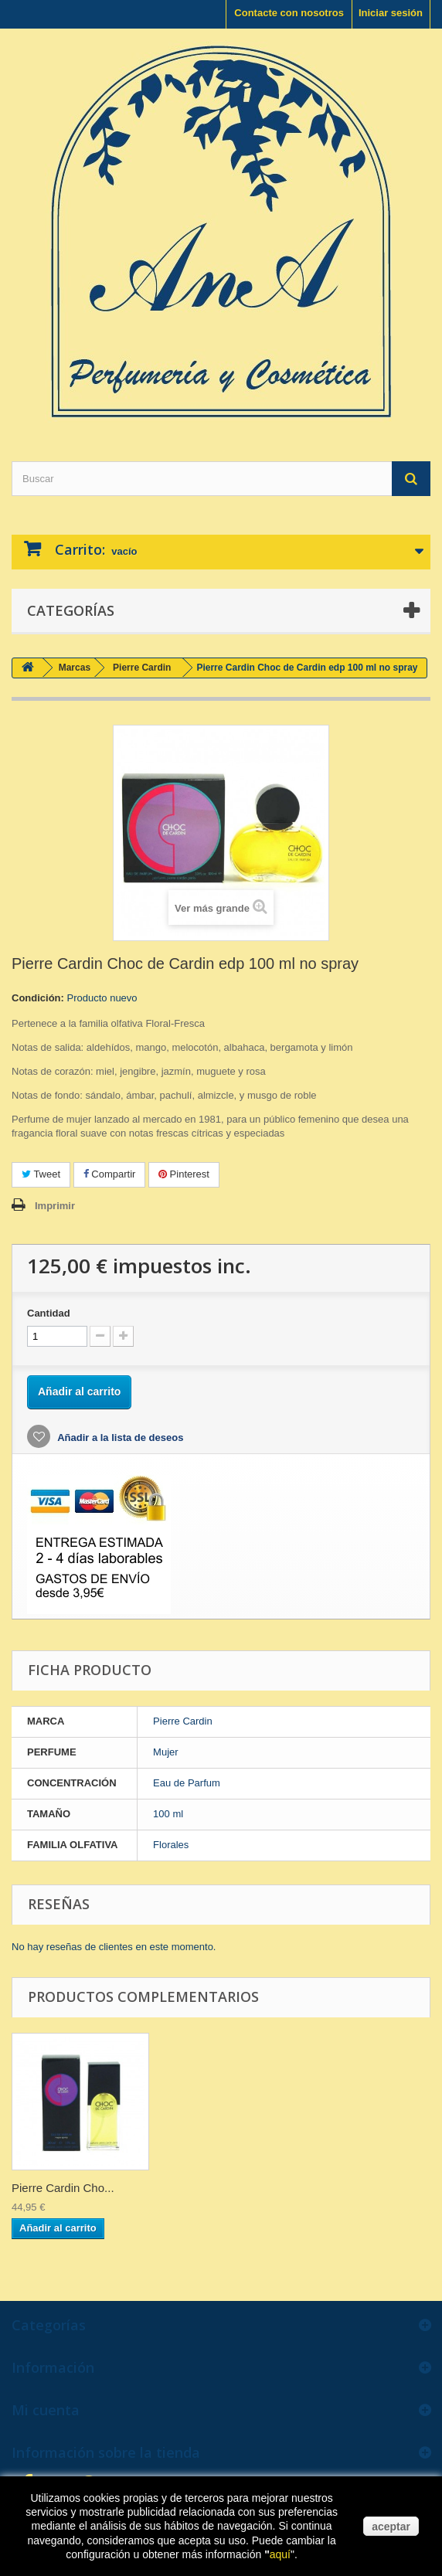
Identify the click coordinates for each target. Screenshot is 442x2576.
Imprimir (55, 1206)
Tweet (41, 1174)
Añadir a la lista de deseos (119, 1437)
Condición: (38, 998)
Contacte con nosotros (289, 13)
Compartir (109, 1174)
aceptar (391, 2526)
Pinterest (183, 1174)
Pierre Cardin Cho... (63, 2187)
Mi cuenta (46, 2410)
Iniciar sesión (391, 13)
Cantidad (48, 1313)
